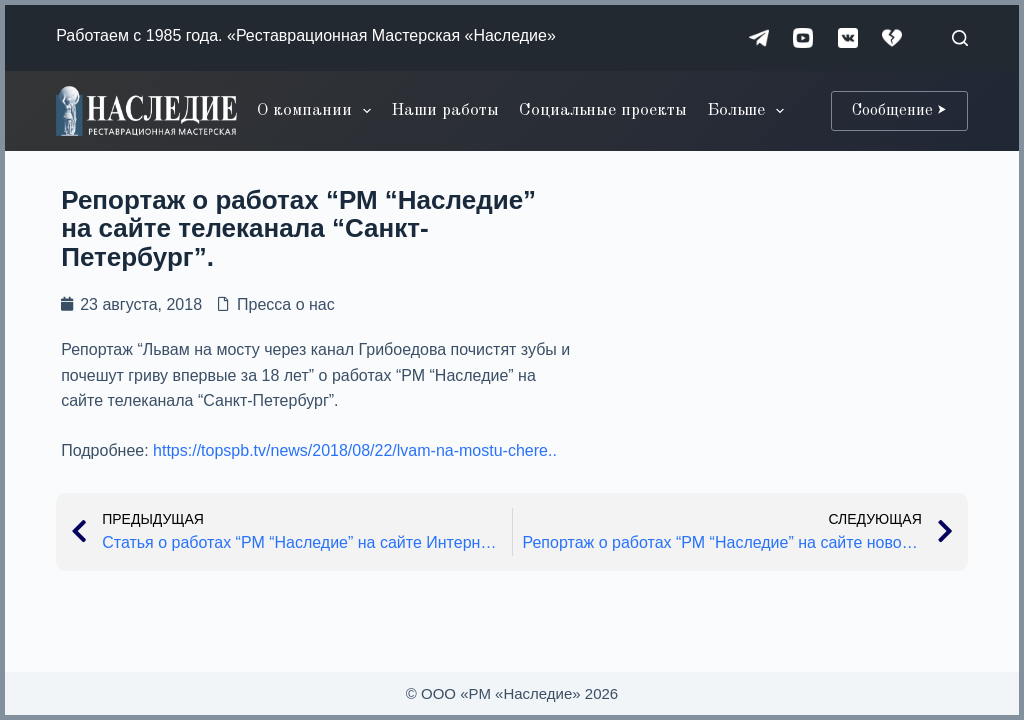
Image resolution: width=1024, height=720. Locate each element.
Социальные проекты (603, 110)
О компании (318, 111)
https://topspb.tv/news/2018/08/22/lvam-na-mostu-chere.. (355, 450)
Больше (749, 111)
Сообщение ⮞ (899, 111)
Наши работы (445, 110)
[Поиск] (960, 38)
